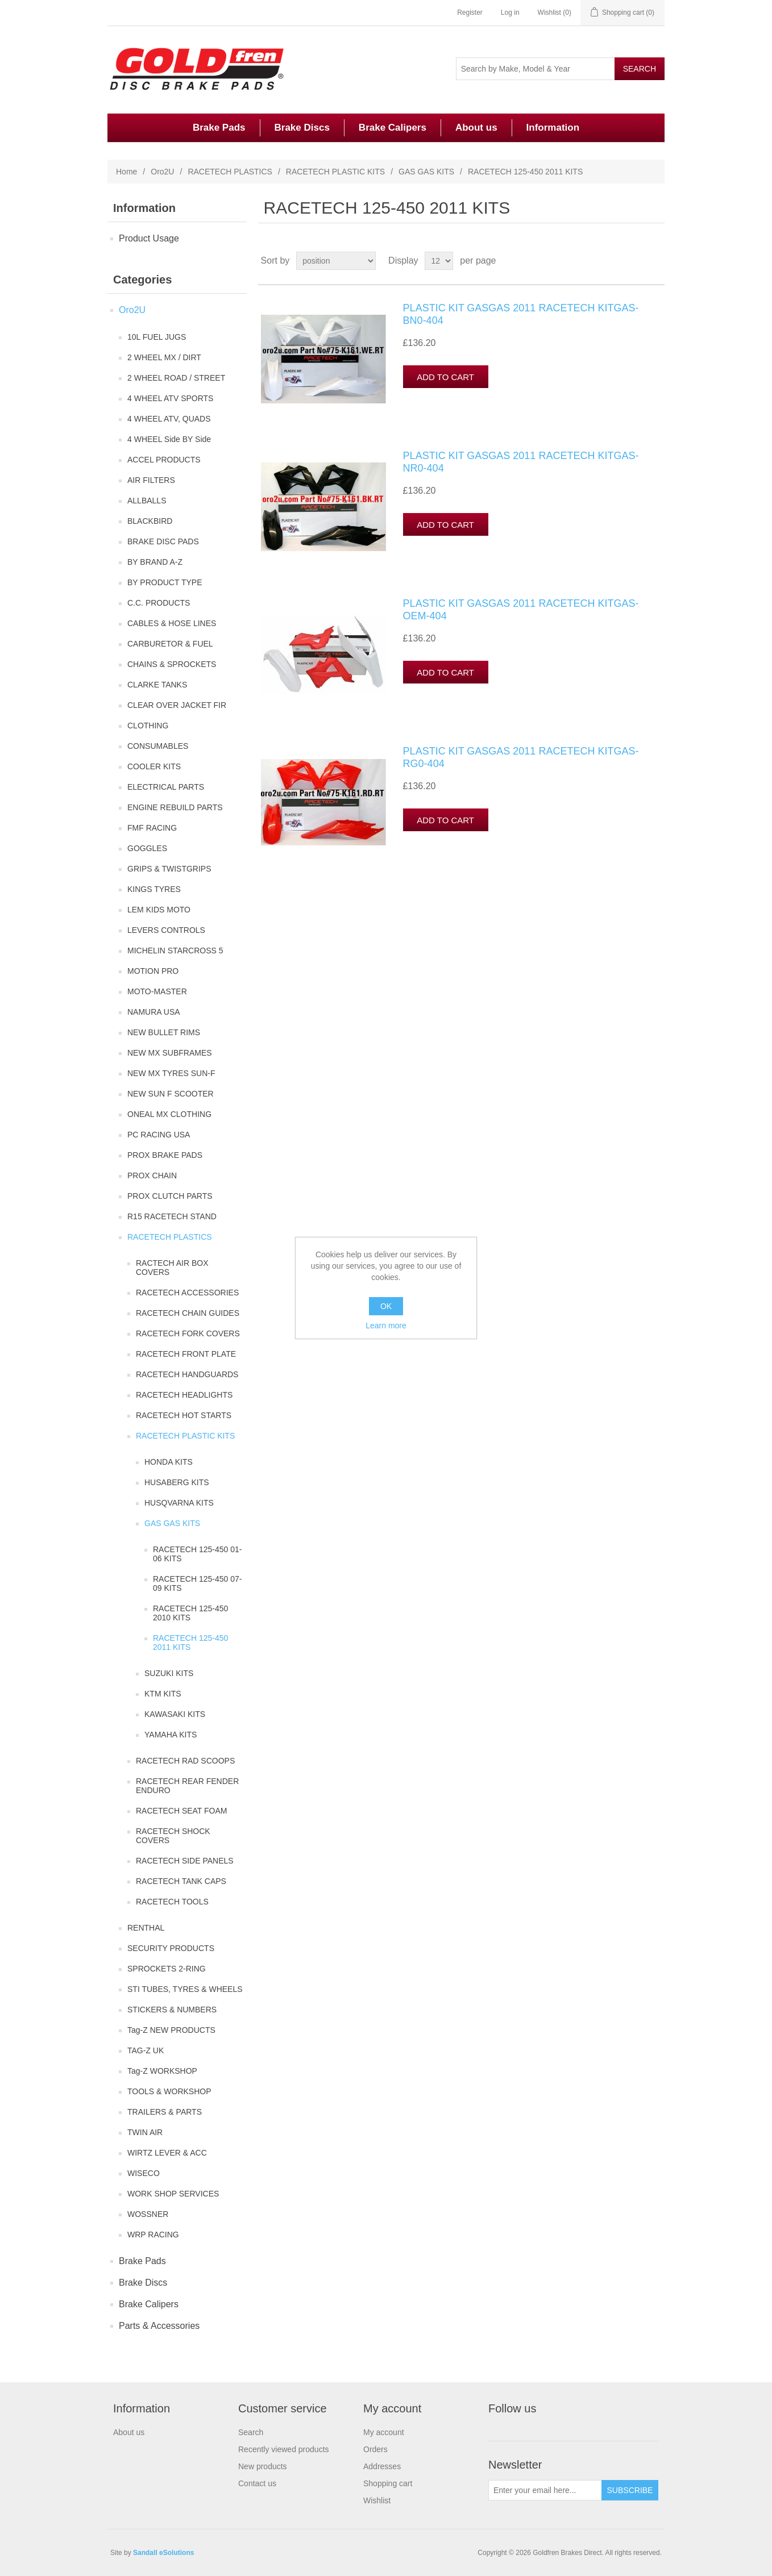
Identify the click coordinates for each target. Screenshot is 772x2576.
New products (262, 2466)
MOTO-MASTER (157, 991)
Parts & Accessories (159, 2326)
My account (383, 2432)
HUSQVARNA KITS (179, 1502)
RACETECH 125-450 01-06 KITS (197, 1554)
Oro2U (162, 171)
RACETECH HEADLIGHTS (184, 1394)
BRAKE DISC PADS (163, 541)
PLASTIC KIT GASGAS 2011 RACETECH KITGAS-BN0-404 (521, 314)
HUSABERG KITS (176, 1482)
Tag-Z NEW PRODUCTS (171, 2030)
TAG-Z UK (145, 2050)
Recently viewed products (283, 2449)
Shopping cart (387, 2483)
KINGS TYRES (154, 889)
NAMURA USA (153, 1011)
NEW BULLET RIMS (163, 1032)
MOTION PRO (153, 971)
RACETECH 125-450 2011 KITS (190, 1642)
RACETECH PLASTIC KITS (335, 171)
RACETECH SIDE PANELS (185, 1860)
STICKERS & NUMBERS (172, 2009)
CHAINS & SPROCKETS (171, 664)
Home (126, 171)
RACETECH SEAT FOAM (181, 1810)
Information (553, 127)
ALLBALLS (147, 500)
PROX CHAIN (152, 1175)
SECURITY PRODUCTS (170, 1948)
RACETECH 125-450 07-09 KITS (197, 1583)
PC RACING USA (158, 1134)
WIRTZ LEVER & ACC (167, 2152)
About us (476, 127)
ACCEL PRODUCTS (164, 459)
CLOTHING (147, 725)
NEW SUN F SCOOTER (170, 1093)
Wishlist (377, 2500)
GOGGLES (147, 848)
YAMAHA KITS (170, 1734)
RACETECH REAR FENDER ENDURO (187, 1786)
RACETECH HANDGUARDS (187, 1374)
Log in (510, 12)
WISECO (143, 2173)
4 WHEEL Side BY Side (169, 439)
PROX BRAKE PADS (164, 1155)
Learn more (386, 1325)
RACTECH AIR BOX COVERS (172, 1267)
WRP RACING (153, 2234)
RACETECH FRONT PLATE (186, 1353)
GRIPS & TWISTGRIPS (169, 868)
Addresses (382, 2466)
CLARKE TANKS (157, 684)
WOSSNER (147, 2214)
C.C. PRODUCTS (158, 602)
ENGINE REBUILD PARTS (175, 807)
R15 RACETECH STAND (172, 1216)
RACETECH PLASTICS (230, 171)
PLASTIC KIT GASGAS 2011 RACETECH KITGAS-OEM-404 (521, 610)
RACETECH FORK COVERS (188, 1333)
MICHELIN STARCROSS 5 (175, 950)
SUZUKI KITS (168, 1673)
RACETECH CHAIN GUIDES (187, 1313)
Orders (375, 2449)
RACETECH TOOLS (172, 1901)
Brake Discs (302, 127)
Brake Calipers (392, 127)
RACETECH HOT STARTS (183, 1415)
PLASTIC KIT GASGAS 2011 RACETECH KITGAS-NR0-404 (521, 462)
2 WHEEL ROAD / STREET (176, 377)
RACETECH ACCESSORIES (187, 1292)
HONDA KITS (168, 1461)
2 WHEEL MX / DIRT (164, 357)
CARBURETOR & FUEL (170, 643)
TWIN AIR (145, 2132)
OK (386, 1306)
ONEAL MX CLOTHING (169, 1114)
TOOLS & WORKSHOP (169, 2091)
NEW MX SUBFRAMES (169, 1052)
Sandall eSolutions (163, 2553)
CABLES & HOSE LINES (171, 623)
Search (250, 2432)
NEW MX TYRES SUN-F (171, 1073)
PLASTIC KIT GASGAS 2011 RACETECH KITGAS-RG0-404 (521, 757)
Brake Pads (219, 127)
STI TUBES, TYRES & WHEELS (185, 1989)
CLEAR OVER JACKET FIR (176, 705)
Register (470, 12)
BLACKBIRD (149, 521)
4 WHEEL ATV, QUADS (169, 418)
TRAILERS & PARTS (164, 2111)
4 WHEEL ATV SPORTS (170, 398)
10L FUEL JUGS (156, 336)
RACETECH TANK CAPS (181, 1881)
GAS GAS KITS (426, 171)
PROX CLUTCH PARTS (170, 1196)
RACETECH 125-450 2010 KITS (190, 1613)
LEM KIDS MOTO (158, 909)
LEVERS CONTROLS (166, 930)
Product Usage (149, 238)
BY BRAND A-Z (154, 561)
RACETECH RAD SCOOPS (185, 1760)
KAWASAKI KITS (174, 1714)
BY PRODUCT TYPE (164, 582)
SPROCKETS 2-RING (166, 1968)
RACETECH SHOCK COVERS (173, 1836)
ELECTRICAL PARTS (165, 786)
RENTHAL (145, 1927)
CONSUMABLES (157, 746)
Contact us (257, 2483)
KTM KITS (162, 1693)
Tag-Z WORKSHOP (162, 2070)
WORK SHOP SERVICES (173, 2193)
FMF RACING (152, 827)
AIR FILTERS (151, 480)
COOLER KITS (154, 766)
